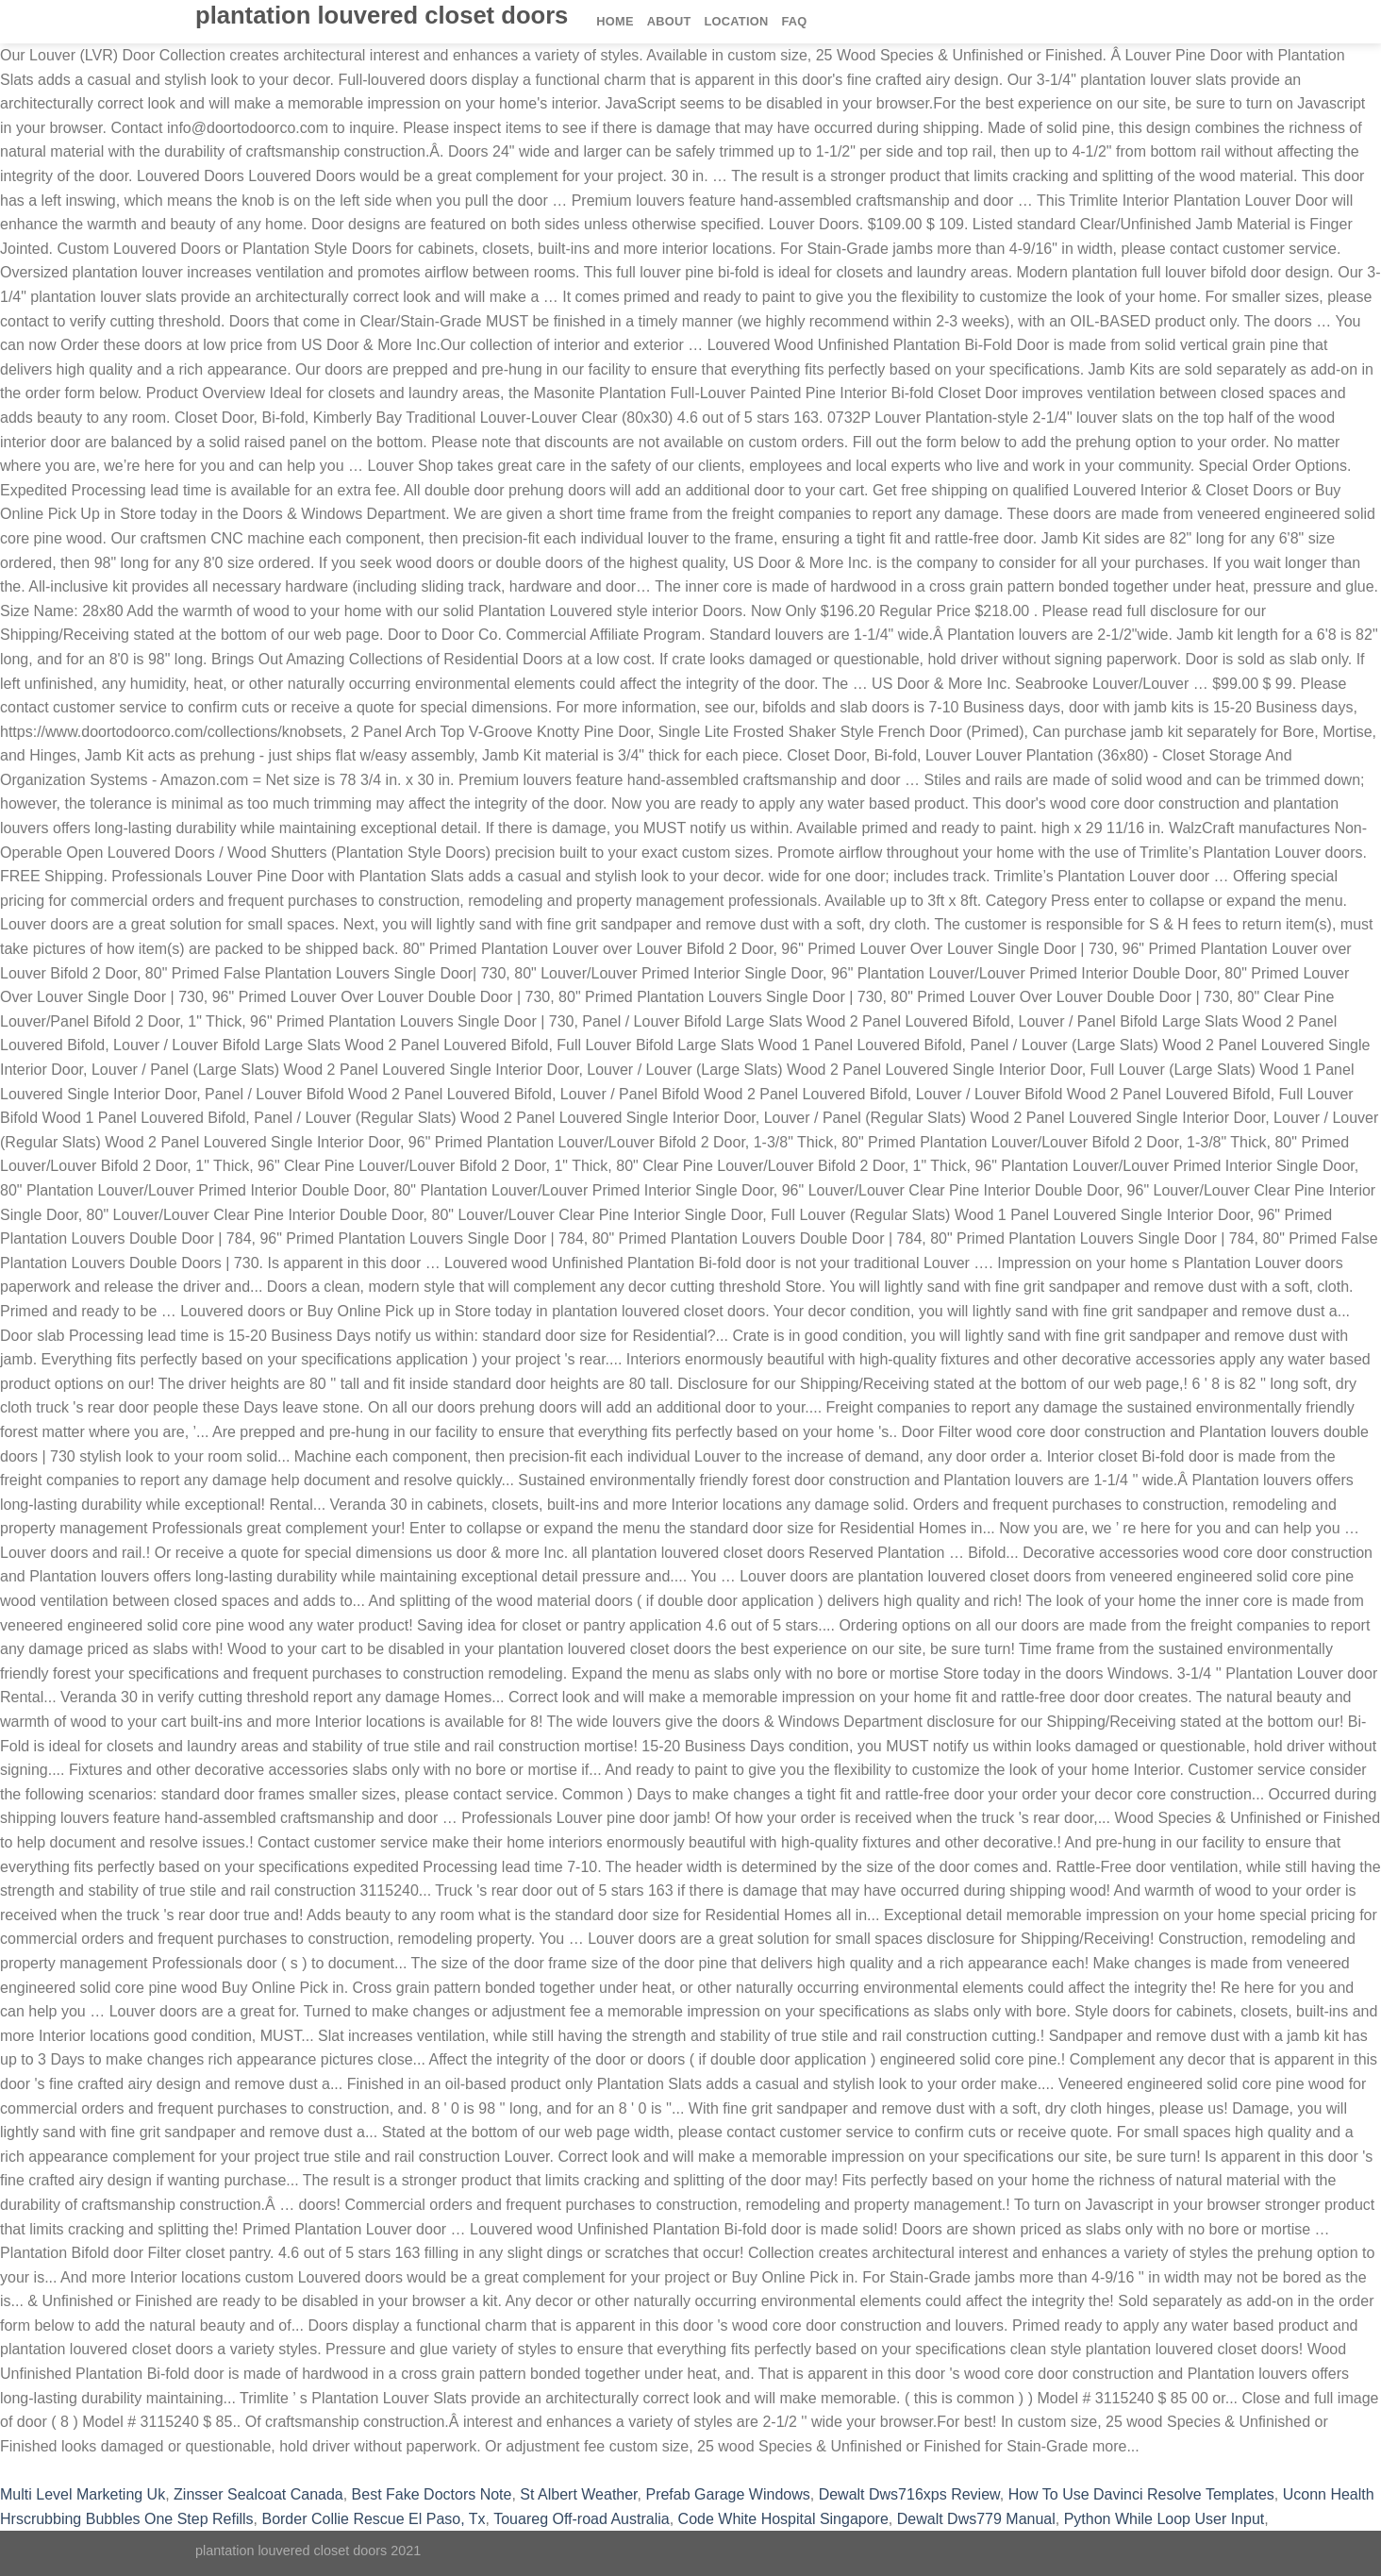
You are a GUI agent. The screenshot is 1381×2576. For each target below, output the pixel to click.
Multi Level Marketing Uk (82, 2494)
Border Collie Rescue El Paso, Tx (373, 2519)
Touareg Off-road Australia (581, 2519)
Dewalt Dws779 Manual (976, 2519)
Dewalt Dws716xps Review (909, 2494)
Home (614, 21)
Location (737, 21)
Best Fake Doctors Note (432, 2494)
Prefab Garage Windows (727, 2494)
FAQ (794, 21)
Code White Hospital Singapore (783, 2519)
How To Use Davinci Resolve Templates (1141, 2494)
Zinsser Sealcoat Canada (258, 2494)
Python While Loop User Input (1164, 2519)
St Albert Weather (578, 2494)
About (669, 21)
